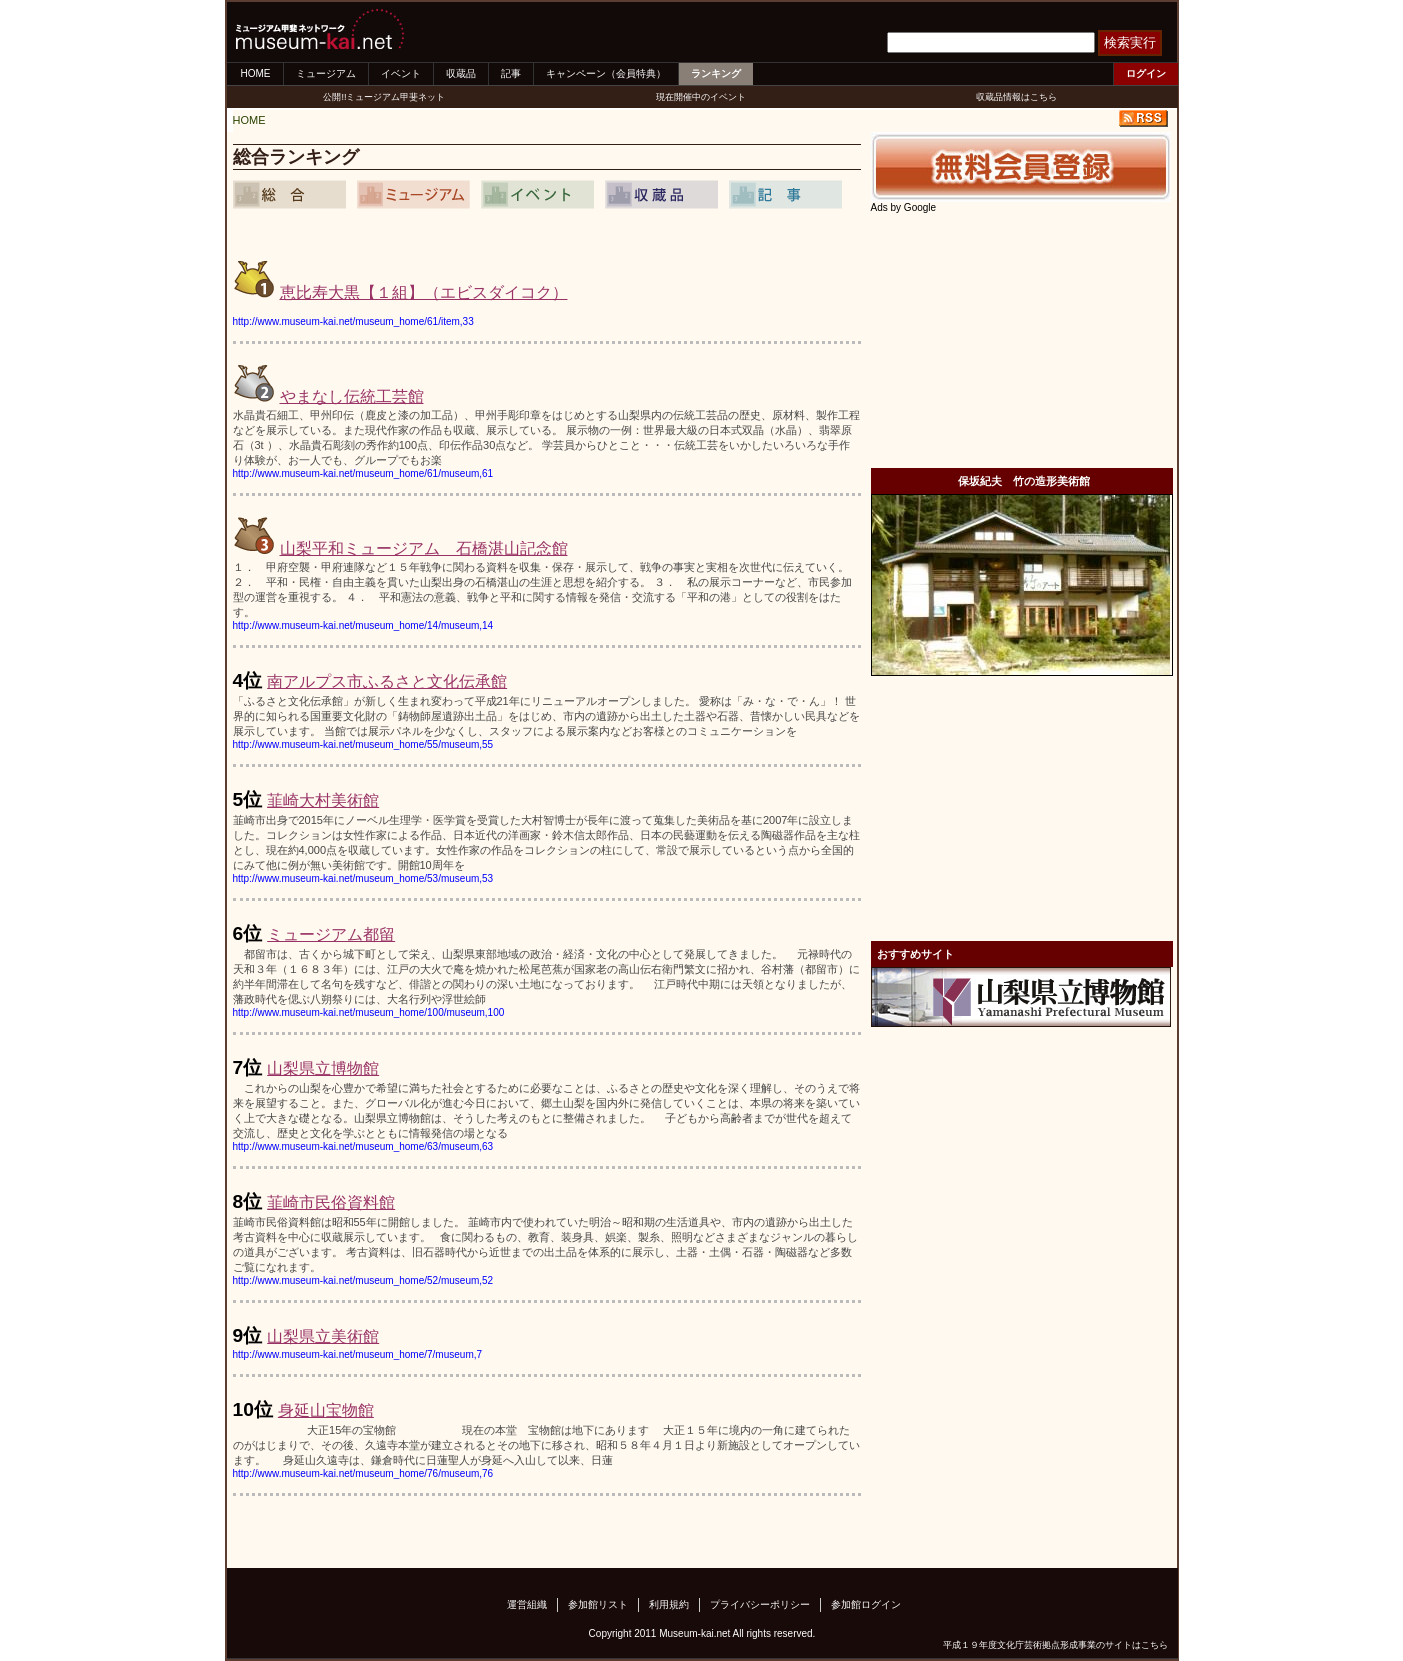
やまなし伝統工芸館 (352, 396)
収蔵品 (461, 73)
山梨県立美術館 (323, 1336)
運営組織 (527, 1604)
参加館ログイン (866, 1604)
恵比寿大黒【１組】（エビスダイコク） (424, 292)
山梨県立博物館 (323, 1068)
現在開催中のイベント (701, 97)
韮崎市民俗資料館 (331, 1202)
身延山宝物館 (326, 1410)
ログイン (1146, 73)
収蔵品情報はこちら (1016, 97)
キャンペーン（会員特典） (606, 73)
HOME (256, 73)
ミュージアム (326, 73)
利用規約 (669, 1604)
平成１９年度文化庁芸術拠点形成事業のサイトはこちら (1055, 1645)
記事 (511, 73)
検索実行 (1130, 42)
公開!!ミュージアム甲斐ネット (384, 97)
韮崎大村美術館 (323, 800)
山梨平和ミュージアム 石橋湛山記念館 (424, 548)
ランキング (716, 73)
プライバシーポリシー (760, 1604)
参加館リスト (598, 1604)
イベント (401, 73)
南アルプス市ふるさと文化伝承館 (387, 681)
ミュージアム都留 (331, 934)
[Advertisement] (1021, 338)
